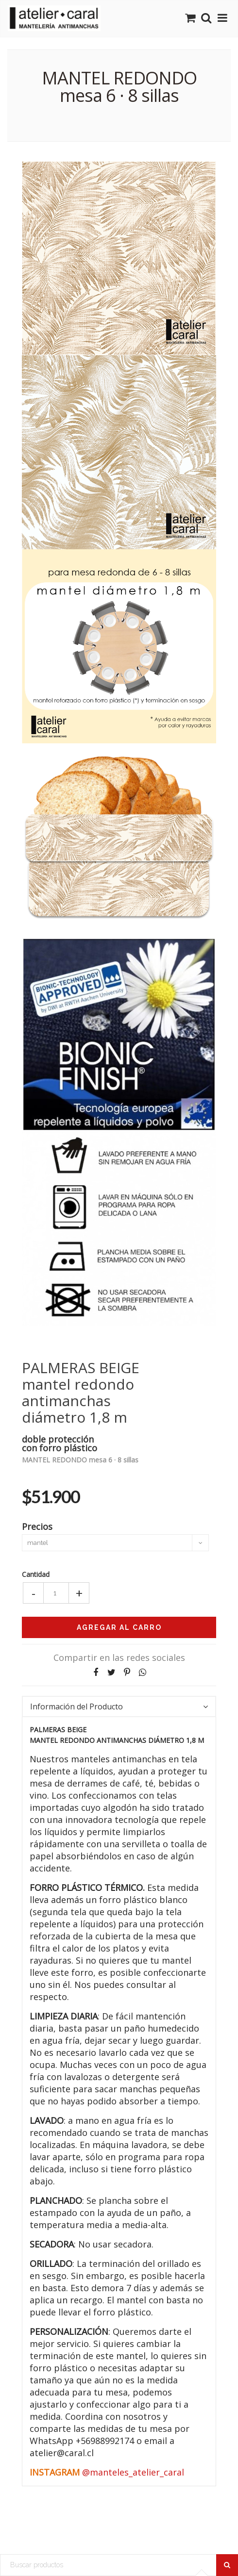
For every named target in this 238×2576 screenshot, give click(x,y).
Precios (37, 1526)
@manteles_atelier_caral (133, 2472)
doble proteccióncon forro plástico (59, 1442)
